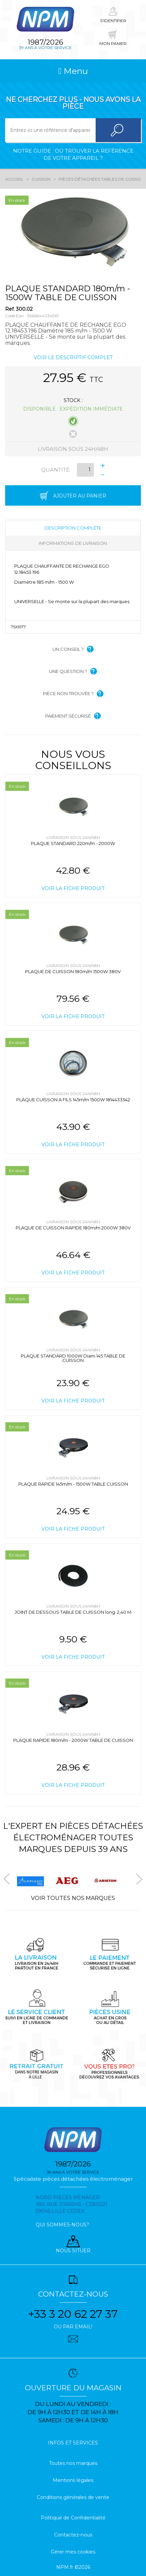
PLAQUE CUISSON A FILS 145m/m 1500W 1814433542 (73, 1099)
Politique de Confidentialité (73, 2518)
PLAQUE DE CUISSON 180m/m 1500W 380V (73, 971)
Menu (73, 71)
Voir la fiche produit (73, 888)
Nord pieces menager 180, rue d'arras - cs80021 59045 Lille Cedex (71, 2204)
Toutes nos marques (73, 2463)
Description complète (73, 528)
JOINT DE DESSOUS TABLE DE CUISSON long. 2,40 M (73, 1612)
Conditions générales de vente (73, 2497)
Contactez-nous (73, 2535)
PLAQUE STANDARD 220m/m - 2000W (73, 843)
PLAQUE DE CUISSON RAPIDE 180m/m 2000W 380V (73, 1227)
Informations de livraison (73, 543)
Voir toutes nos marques (73, 1898)
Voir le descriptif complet (73, 357)
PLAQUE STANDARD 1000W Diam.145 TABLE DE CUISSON (73, 1358)
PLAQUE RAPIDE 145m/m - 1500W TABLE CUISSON (73, 1484)
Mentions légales (73, 2480)
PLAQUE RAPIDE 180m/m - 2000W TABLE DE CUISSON (73, 1740)
